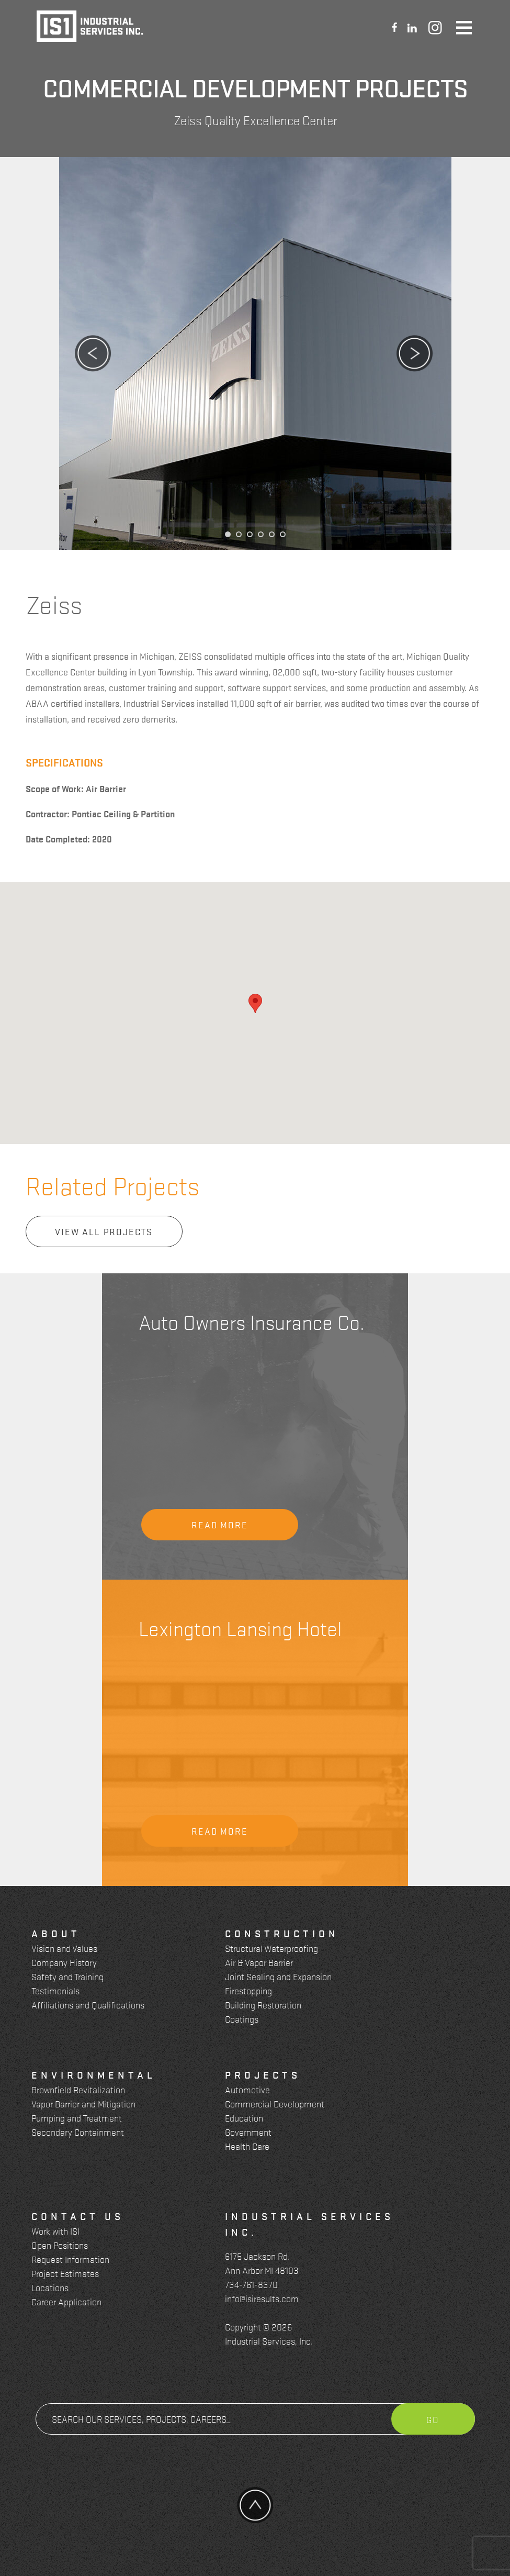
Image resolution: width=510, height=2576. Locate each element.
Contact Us (77, 2216)
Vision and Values (64, 1948)
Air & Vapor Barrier (259, 1962)
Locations (50, 2287)
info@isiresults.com (262, 2298)
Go (432, 2419)
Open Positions (59, 2245)
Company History (64, 1962)
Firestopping (248, 1990)
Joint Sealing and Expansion (278, 1976)
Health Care (247, 2146)
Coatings (241, 2019)
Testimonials (55, 1990)
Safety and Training (67, 1976)
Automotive (247, 2089)
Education (244, 2118)
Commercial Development (274, 2103)
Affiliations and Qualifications (87, 2004)
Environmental (93, 2074)
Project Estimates (65, 2273)
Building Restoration (263, 2004)
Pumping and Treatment (76, 2118)
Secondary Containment (77, 2132)
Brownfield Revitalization (78, 2089)
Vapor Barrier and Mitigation (83, 2103)
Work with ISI (55, 2231)
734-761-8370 (251, 2284)
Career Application (66, 2301)
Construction (282, 1933)
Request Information (70, 2259)
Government (248, 2132)
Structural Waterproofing (271, 1948)
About (56, 1933)
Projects (263, 2074)
